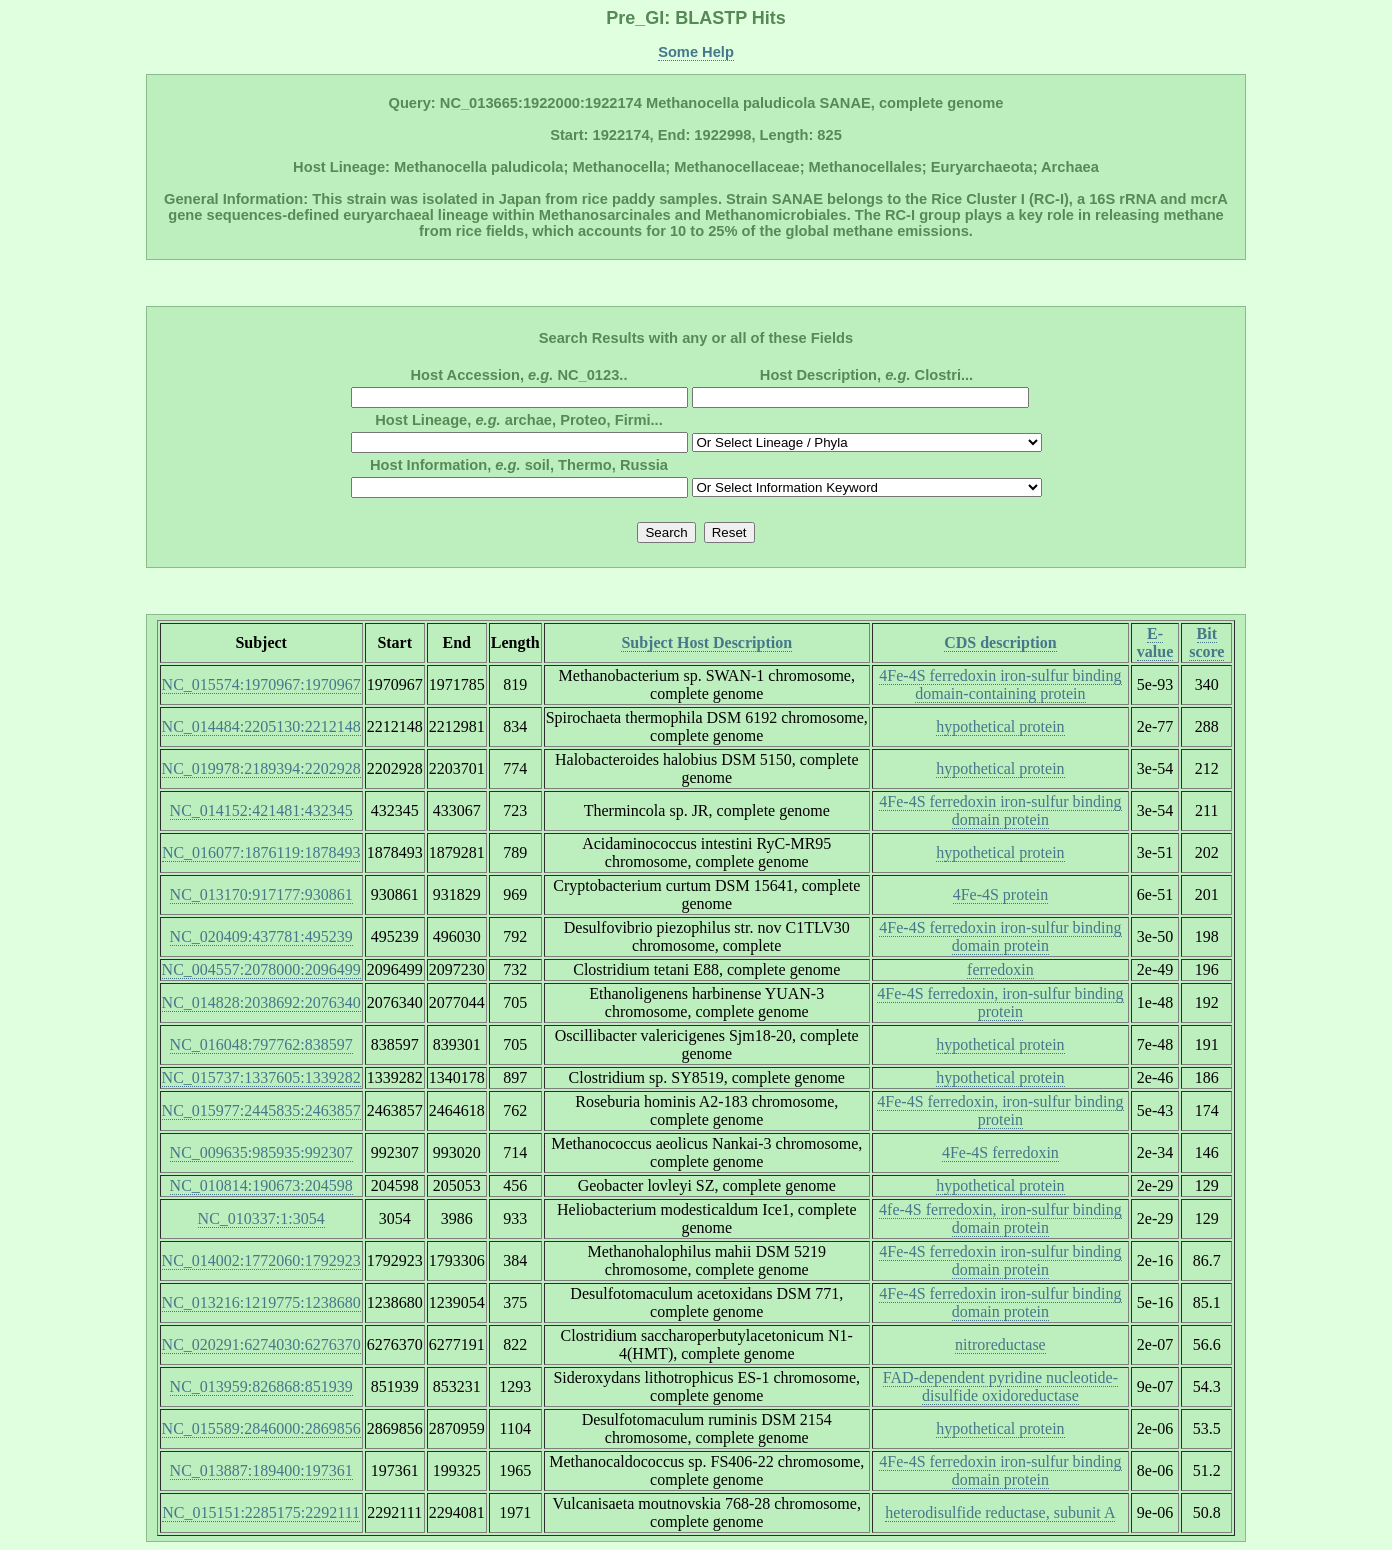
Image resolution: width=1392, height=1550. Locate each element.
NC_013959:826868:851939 (261, 1386)
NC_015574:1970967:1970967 (261, 684)
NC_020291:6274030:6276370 (261, 1344)
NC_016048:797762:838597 (261, 1044)
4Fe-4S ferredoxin (1000, 1152)
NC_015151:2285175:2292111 (261, 1512)
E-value (1155, 642)
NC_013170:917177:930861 (261, 894)
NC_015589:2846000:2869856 (261, 1428)
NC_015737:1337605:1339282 (261, 1077)
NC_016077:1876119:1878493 (261, 852)
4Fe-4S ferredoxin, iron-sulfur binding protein (1000, 1002)
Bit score (1206, 642)
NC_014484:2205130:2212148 (261, 726)
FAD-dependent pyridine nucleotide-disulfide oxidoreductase (1000, 1386)
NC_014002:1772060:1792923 (261, 1260)
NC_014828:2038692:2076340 (261, 1002)
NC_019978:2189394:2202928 (261, 768)
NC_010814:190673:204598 (261, 1185)
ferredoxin (1000, 969)
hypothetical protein (1000, 726)
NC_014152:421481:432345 (261, 810)
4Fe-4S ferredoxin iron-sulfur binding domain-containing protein (1000, 684)
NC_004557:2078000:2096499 (261, 969)
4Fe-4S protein (1001, 894)
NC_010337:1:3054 (261, 1218)
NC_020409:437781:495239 (261, 936)
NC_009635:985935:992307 (261, 1152)
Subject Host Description (706, 642)
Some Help (696, 52)
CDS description (1000, 642)
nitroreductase (1000, 1344)
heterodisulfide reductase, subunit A (1000, 1512)
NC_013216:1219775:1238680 (261, 1302)
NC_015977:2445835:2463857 (261, 1110)
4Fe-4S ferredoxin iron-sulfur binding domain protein (1000, 810)
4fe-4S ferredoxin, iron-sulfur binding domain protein (1000, 1218)
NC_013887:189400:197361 (261, 1470)
